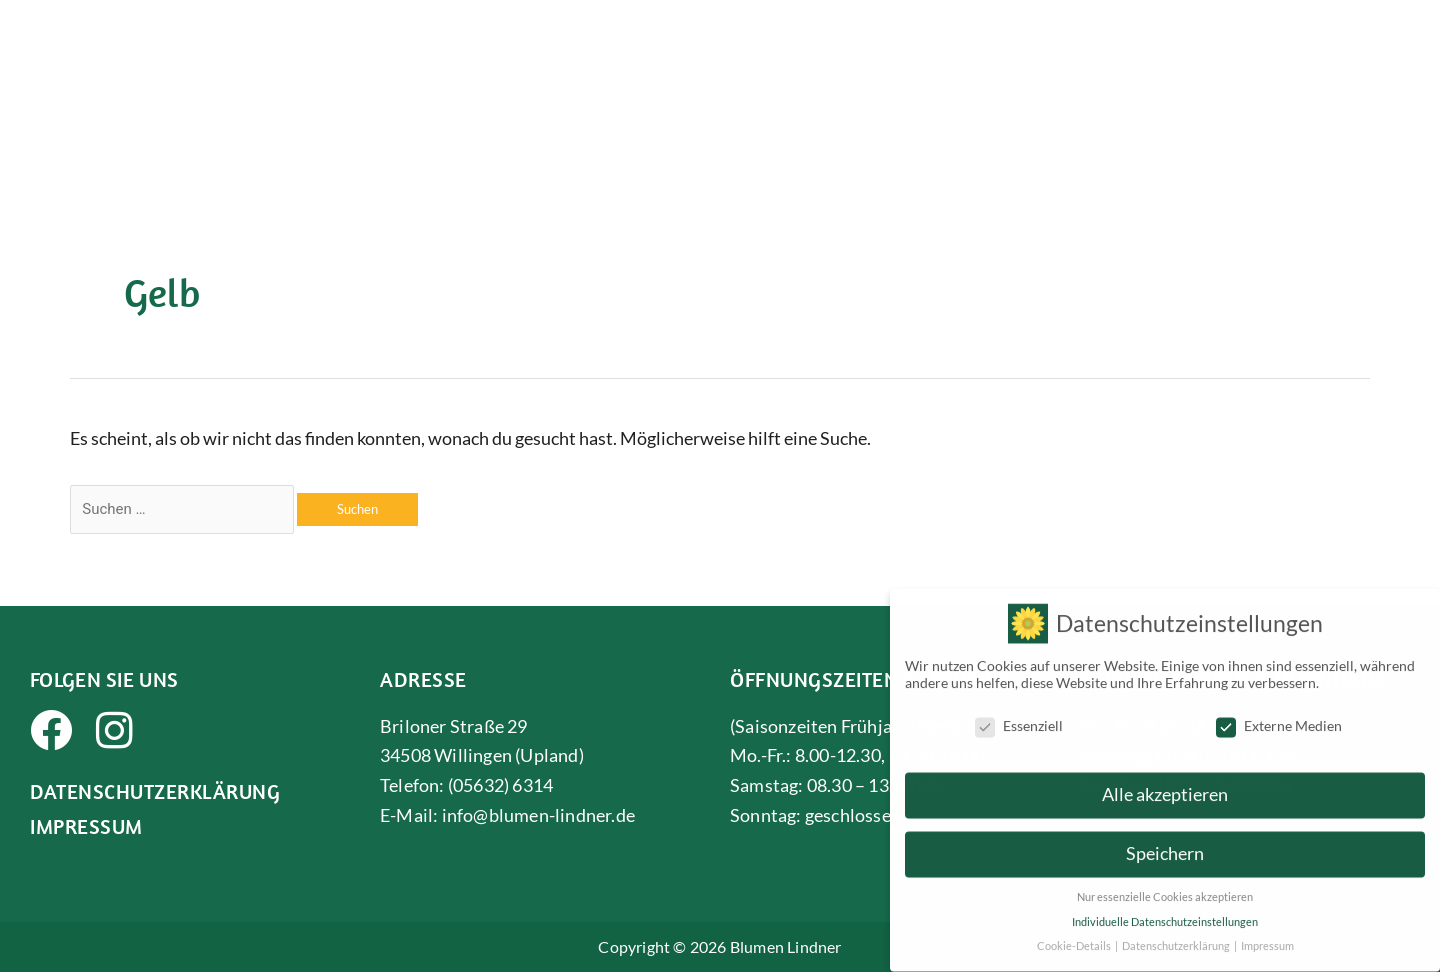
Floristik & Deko (835, 69)
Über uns (698, 68)
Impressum (86, 826)
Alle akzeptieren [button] (1165, 784)
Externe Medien (1279, 715)
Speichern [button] (1165, 843)
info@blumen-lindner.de (538, 815)
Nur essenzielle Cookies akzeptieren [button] (1165, 887)
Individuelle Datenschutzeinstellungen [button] (1165, 912)
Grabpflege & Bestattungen (1279, 69)
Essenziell (1019, 715)
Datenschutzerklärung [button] (1177, 936)
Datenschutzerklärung (155, 791)
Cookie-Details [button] (1075, 936)
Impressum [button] (1267, 936)
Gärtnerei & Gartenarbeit (1038, 69)
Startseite (593, 68)
